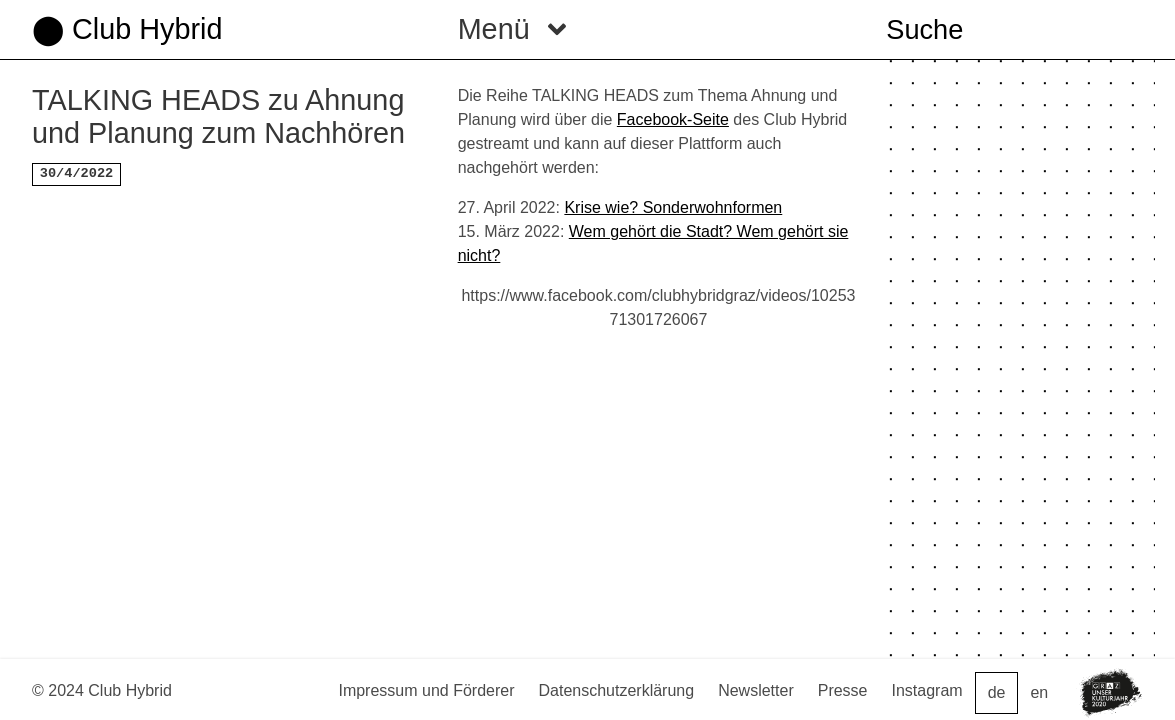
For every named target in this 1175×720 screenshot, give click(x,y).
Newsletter (756, 690)
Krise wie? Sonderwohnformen (673, 207)
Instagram (927, 690)
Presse (843, 690)
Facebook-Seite (673, 119)
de (997, 692)
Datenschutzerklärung (617, 690)
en (1039, 692)
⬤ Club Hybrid (127, 29)
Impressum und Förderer (426, 690)
